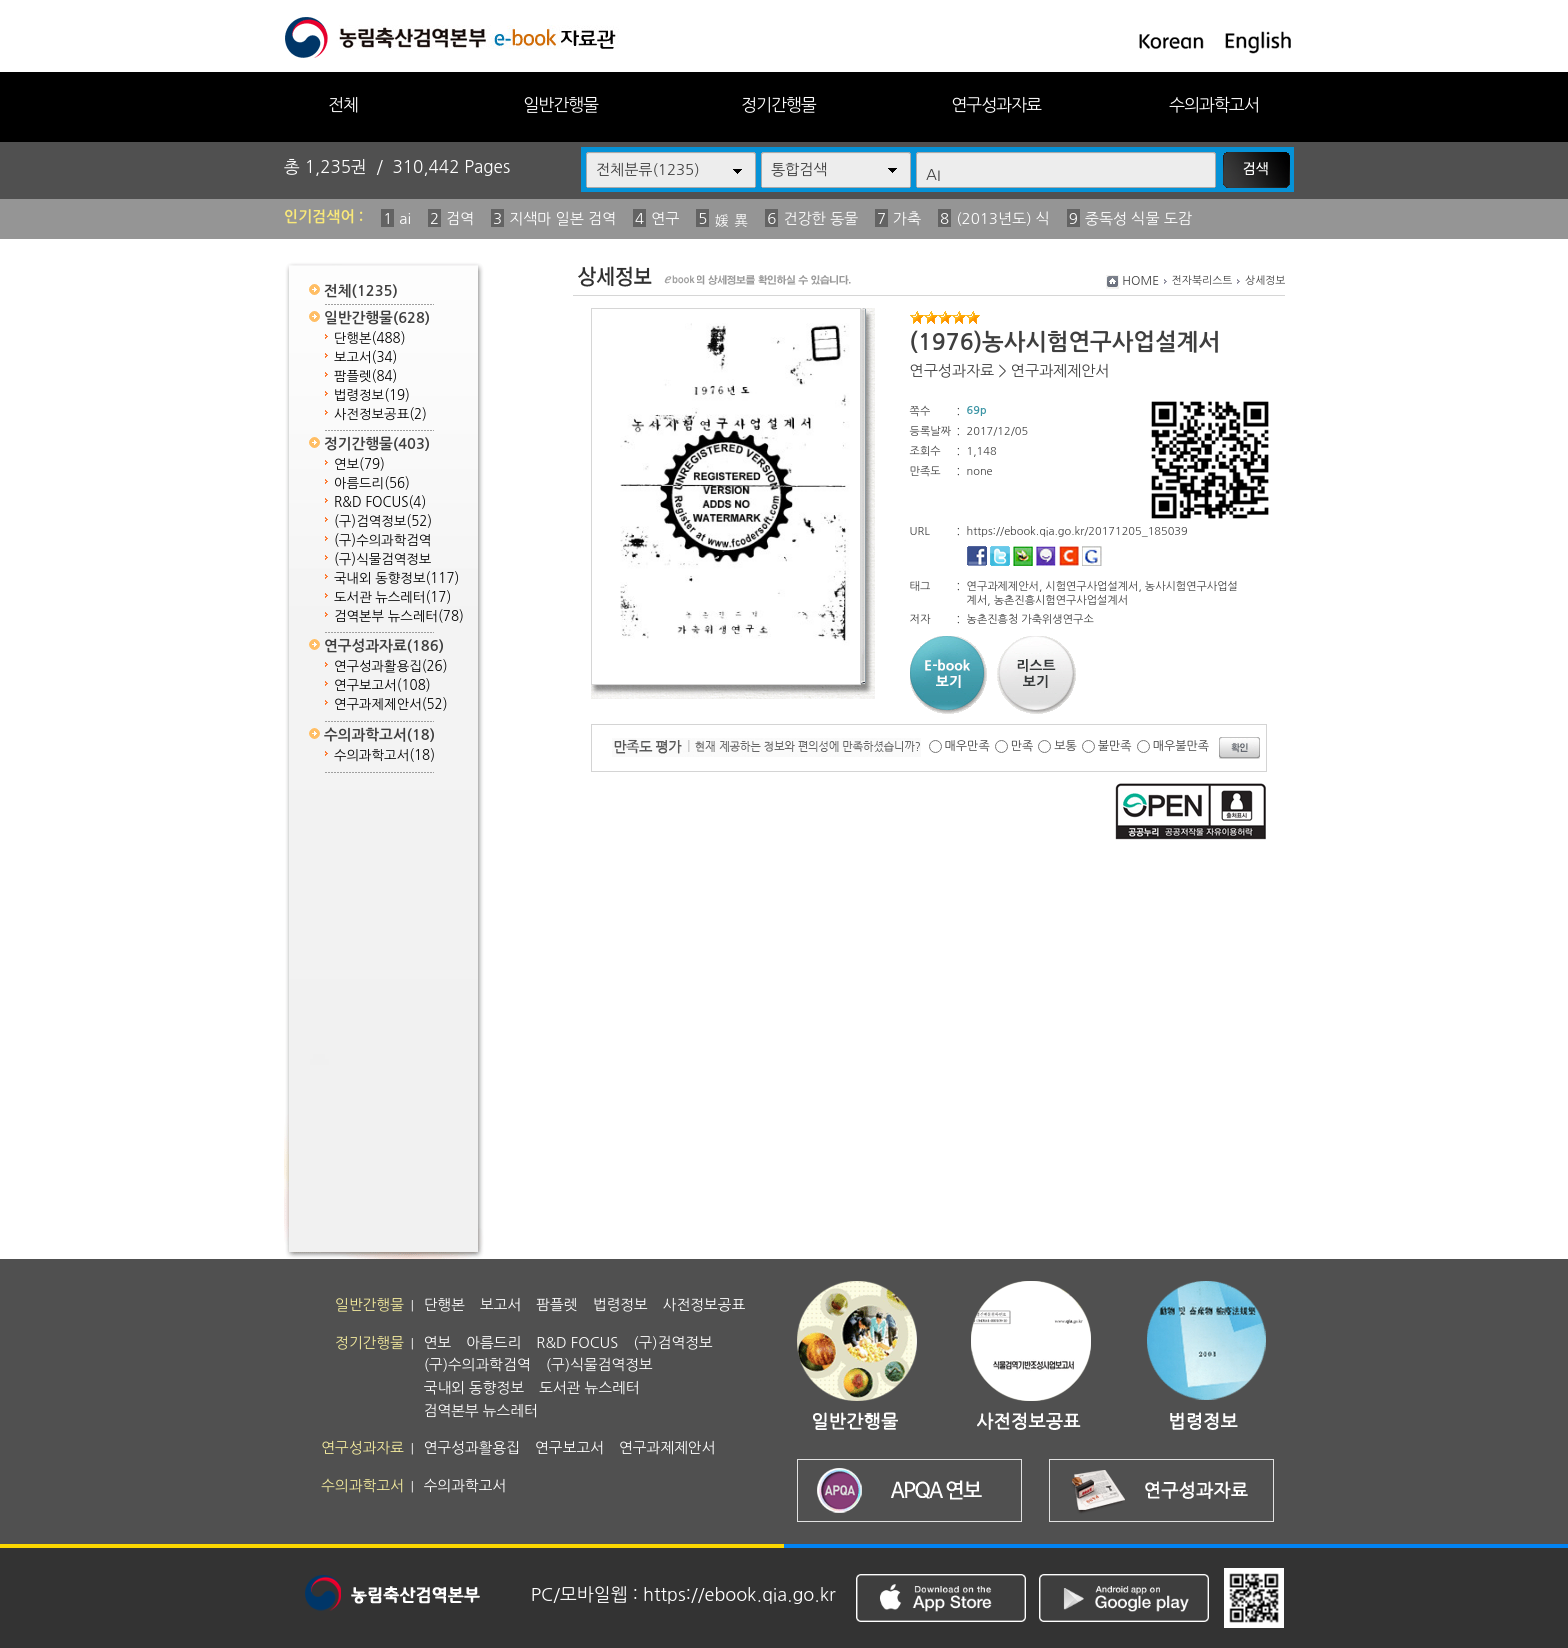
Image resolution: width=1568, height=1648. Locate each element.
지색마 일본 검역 (562, 218)
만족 (1022, 746)
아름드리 (372, 483)
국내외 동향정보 (396, 578)
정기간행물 (778, 104)
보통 (1065, 746)
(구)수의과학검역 (382, 540)
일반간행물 (560, 104)
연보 (359, 464)
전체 (343, 104)
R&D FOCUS (380, 502)
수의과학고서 (1214, 104)
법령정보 (372, 395)
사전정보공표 (380, 414)
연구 (665, 218)
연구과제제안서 (391, 704)
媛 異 (731, 220)
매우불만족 (1181, 746)
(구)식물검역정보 (382, 559)
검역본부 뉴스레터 (399, 616)
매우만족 (967, 746)
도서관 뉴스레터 (392, 597)
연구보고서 (382, 685)
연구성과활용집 (391, 666)
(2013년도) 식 (1003, 218)
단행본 (370, 338)
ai (405, 218)
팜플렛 (365, 376)
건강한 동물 (820, 218)
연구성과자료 (996, 104)
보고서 (365, 357)
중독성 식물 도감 (1138, 218)
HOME (1140, 281)
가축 (907, 218)
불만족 (1115, 746)
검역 (460, 218)
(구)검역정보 (383, 521)
